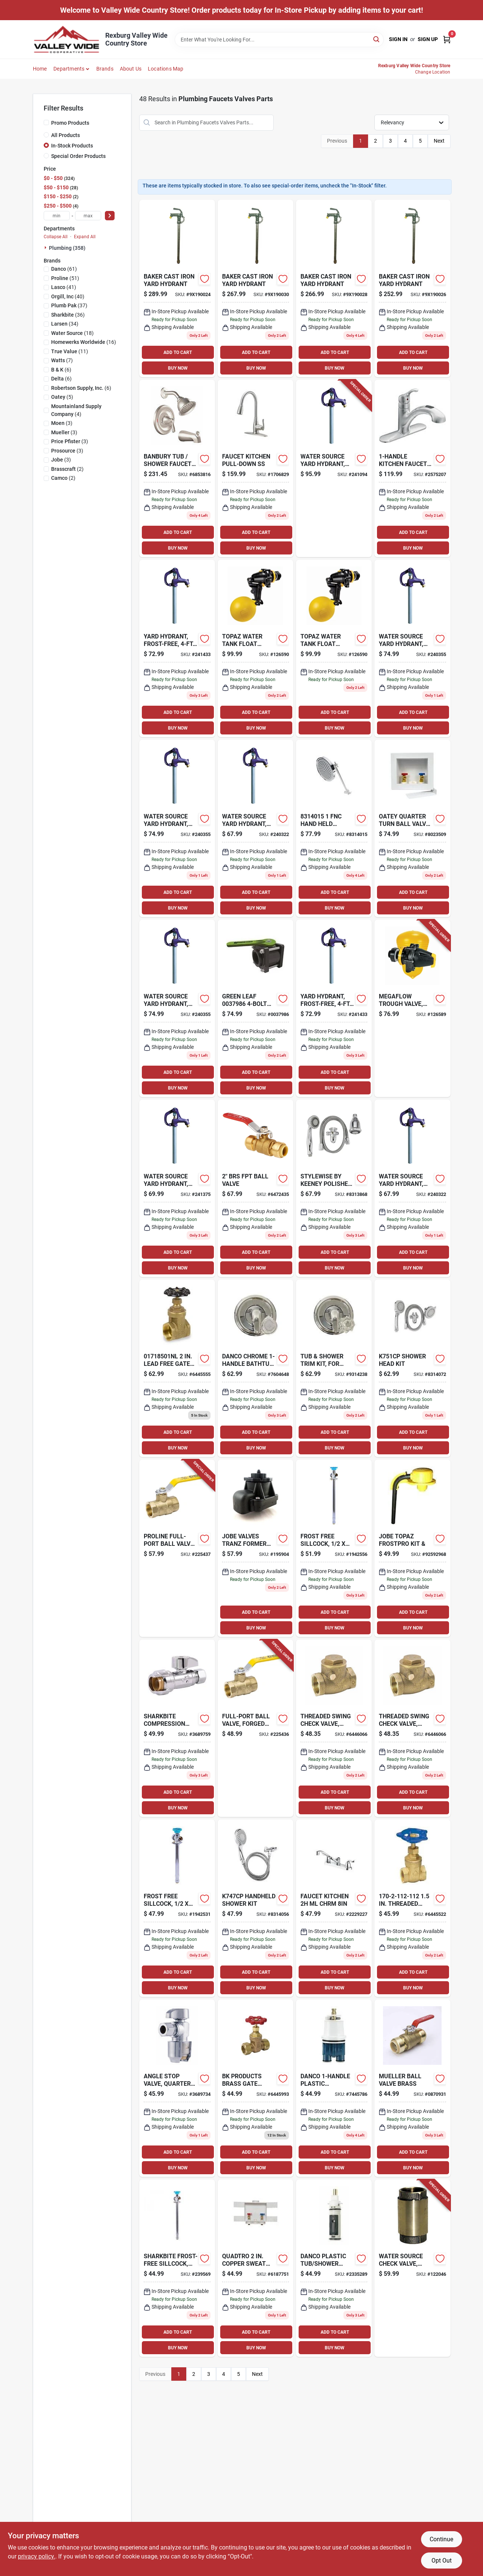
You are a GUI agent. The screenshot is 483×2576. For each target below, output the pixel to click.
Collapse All (56, 236)
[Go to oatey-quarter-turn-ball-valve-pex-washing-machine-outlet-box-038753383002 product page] (412, 828)
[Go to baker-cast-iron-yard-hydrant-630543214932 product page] (177, 288)
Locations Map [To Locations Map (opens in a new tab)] (166, 69)
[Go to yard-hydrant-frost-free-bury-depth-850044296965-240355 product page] (412, 648)
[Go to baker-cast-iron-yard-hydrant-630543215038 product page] (412, 288)
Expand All (85, 236)
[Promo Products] (46, 122)
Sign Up (428, 39)
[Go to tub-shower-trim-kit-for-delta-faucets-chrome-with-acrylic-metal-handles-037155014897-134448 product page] (334, 1368)
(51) (65, 278)
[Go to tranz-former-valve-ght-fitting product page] (255, 1548)
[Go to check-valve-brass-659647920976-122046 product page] (412, 2268)
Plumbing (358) (67, 248)
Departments (68, 69)
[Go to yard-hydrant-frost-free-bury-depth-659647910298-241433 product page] (177, 648)
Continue (441, 2539)
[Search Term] (279, 39)
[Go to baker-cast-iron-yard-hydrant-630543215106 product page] (334, 288)
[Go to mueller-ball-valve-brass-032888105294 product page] (412, 2088)
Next (439, 141)
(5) (62, 397)
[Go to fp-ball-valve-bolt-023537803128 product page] (255, 1008)
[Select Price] (110, 215)
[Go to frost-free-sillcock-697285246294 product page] (177, 2268)
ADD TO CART (177, 352)
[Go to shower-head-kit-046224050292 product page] (412, 1368)
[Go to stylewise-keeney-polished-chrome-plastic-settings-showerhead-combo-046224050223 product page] (334, 1188)
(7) (62, 360)
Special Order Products (78, 156)
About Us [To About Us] (131, 69)
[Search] (376, 39)
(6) (61, 370)
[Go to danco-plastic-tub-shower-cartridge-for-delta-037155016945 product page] (334, 2088)
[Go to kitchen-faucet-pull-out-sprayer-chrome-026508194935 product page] (412, 468)
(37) (69, 305)
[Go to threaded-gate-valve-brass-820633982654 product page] (412, 1908)
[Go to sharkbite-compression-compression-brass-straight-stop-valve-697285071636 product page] (177, 1728)
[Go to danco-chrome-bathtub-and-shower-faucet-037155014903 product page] (255, 1368)
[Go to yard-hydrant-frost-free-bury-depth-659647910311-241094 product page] (334, 468)
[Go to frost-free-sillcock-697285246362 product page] (334, 1548)
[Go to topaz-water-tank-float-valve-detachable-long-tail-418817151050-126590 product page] (255, 648)
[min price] (57, 215)
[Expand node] (46, 247)
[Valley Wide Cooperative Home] (66, 39)
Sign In (398, 39)
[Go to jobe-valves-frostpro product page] (412, 1548)
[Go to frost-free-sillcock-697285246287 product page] (177, 1908)
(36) (68, 315)
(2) (67, 469)
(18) (72, 333)
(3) (61, 423)
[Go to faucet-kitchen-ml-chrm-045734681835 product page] (334, 1908)
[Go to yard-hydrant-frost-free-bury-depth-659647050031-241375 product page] (177, 1188)
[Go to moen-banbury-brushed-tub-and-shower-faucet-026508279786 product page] (177, 468)
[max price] (88, 215)
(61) (64, 269)
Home (40, 69)
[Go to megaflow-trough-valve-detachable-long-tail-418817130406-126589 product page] (412, 1008)
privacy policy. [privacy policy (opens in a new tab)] (36, 2556)
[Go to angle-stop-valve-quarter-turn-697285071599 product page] (177, 2088)
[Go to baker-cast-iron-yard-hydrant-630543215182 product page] (255, 288)
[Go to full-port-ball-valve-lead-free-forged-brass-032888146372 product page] (255, 1188)
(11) (69, 351)
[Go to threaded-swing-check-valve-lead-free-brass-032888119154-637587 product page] (334, 1728)
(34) (64, 324)
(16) (83, 342)
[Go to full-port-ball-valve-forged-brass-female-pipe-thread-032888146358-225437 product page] (177, 1548)
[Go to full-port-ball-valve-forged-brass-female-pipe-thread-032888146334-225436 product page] (255, 1728)
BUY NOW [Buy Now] (178, 368)
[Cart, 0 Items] (447, 39)
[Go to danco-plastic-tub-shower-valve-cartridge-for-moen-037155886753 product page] (334, 2268)
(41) (63, 287)
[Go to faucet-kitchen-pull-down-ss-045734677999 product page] (255, 468)
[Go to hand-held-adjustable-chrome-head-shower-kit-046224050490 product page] (334, 828)
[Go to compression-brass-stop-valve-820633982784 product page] (255, 2088)
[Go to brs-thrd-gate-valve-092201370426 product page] (177, 1368)
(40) (67, 296)
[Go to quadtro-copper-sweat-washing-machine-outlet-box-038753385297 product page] (255, 2268)
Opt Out (441, 2560)
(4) (76, 410)
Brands (104, 69)
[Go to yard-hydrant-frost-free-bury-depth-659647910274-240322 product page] (255, 828)
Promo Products (70, 123)
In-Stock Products (72, 145)
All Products (65, 135)
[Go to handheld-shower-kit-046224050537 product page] (255, 1908)
